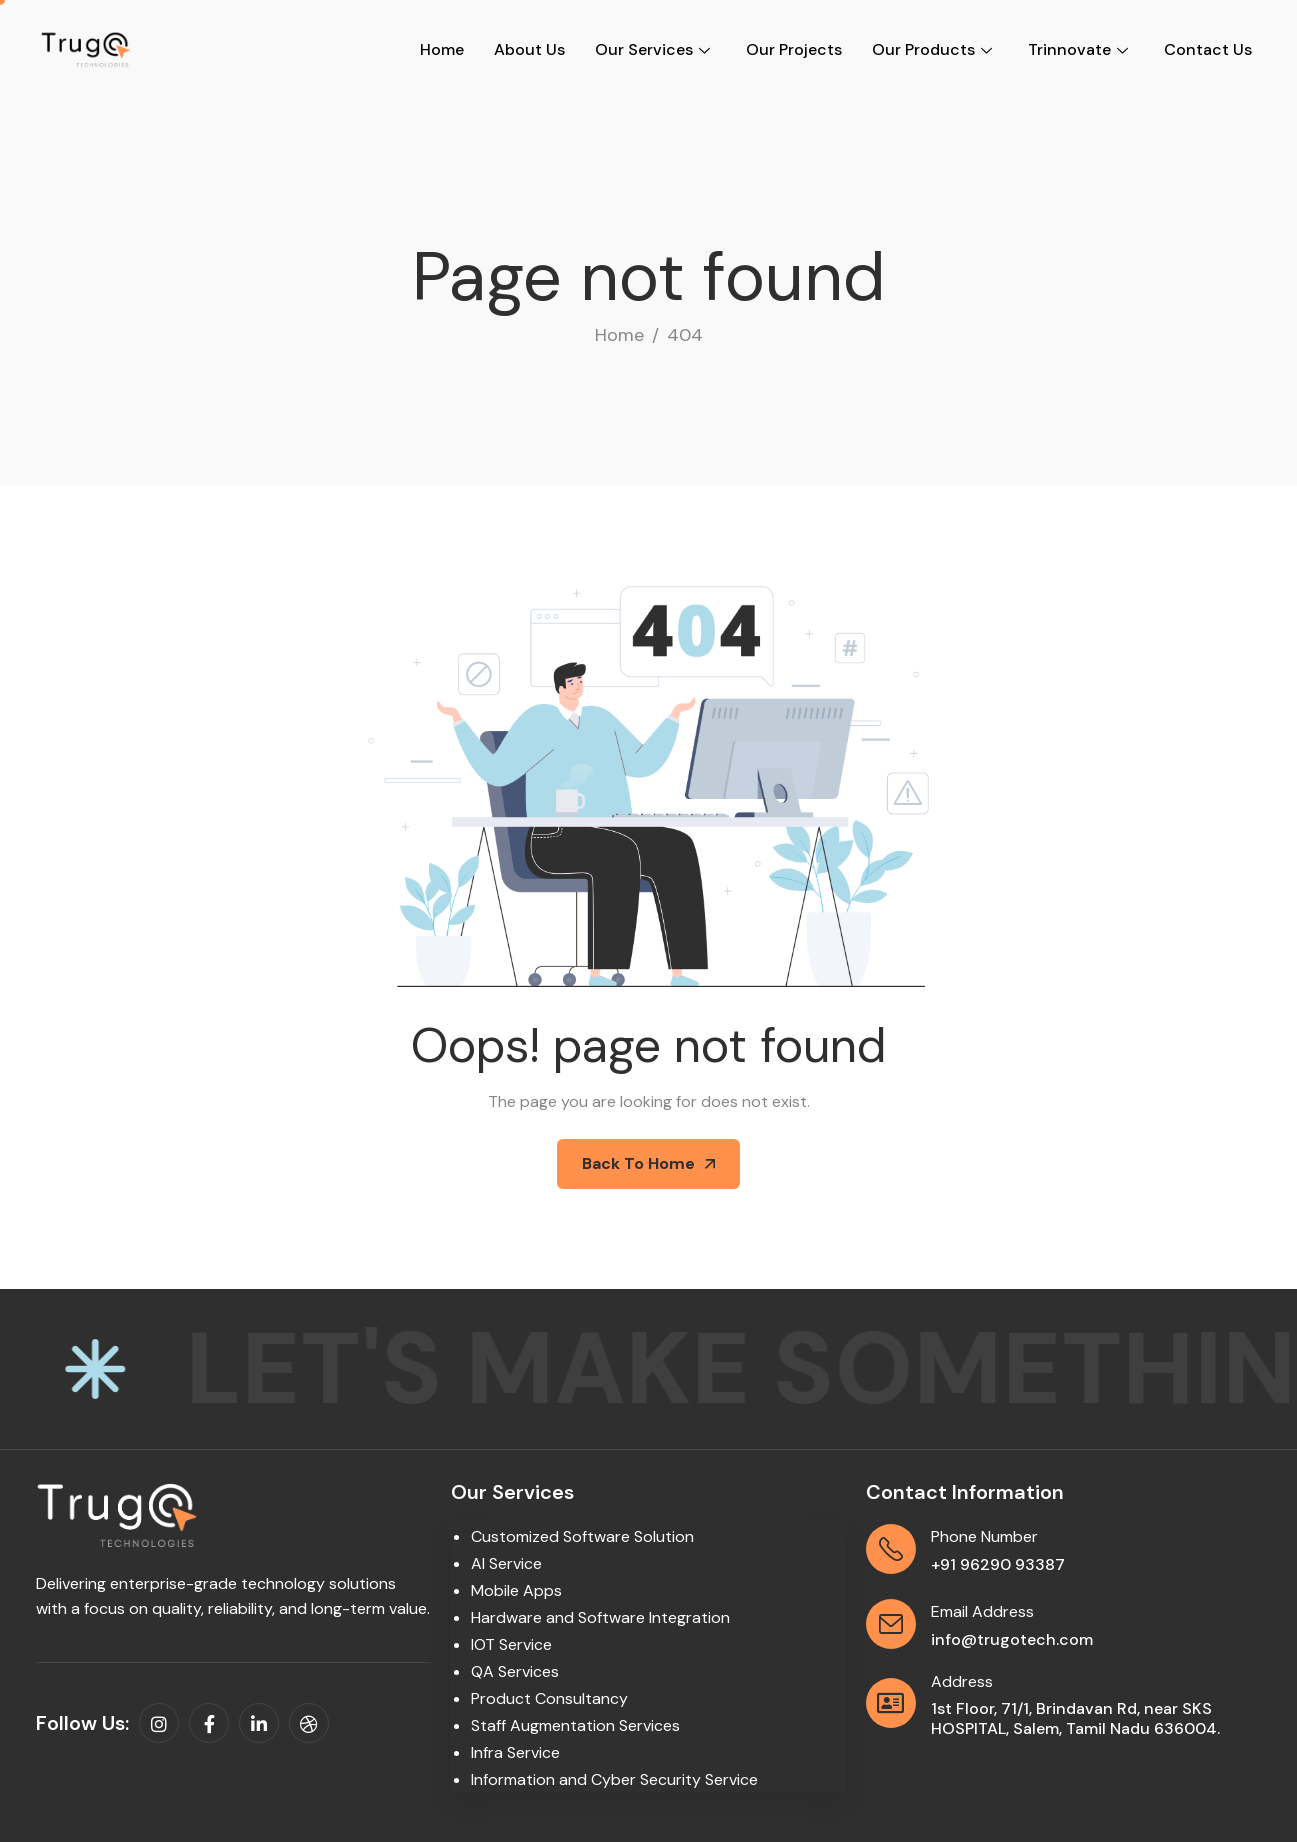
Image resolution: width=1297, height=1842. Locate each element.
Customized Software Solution (582, 1536)
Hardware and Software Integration (600, 1617)
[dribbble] (309, 1723)
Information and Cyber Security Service (614, 1779)
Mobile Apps (516, 1590)
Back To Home (648, 1163)
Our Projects (794, 49)
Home (442, 49)
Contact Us (1208, 49)
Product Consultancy (549, 1698)
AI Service (506, 1563)
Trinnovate (1078, 49)
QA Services (515, 1671)
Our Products (932, 49)
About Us (529, 49)
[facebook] (209, 1723)
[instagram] (159, 1723)
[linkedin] (259, 1723)
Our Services (652, 49)
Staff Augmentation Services (575, 1725)
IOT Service (511, 1644)
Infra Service (515, 1752)
